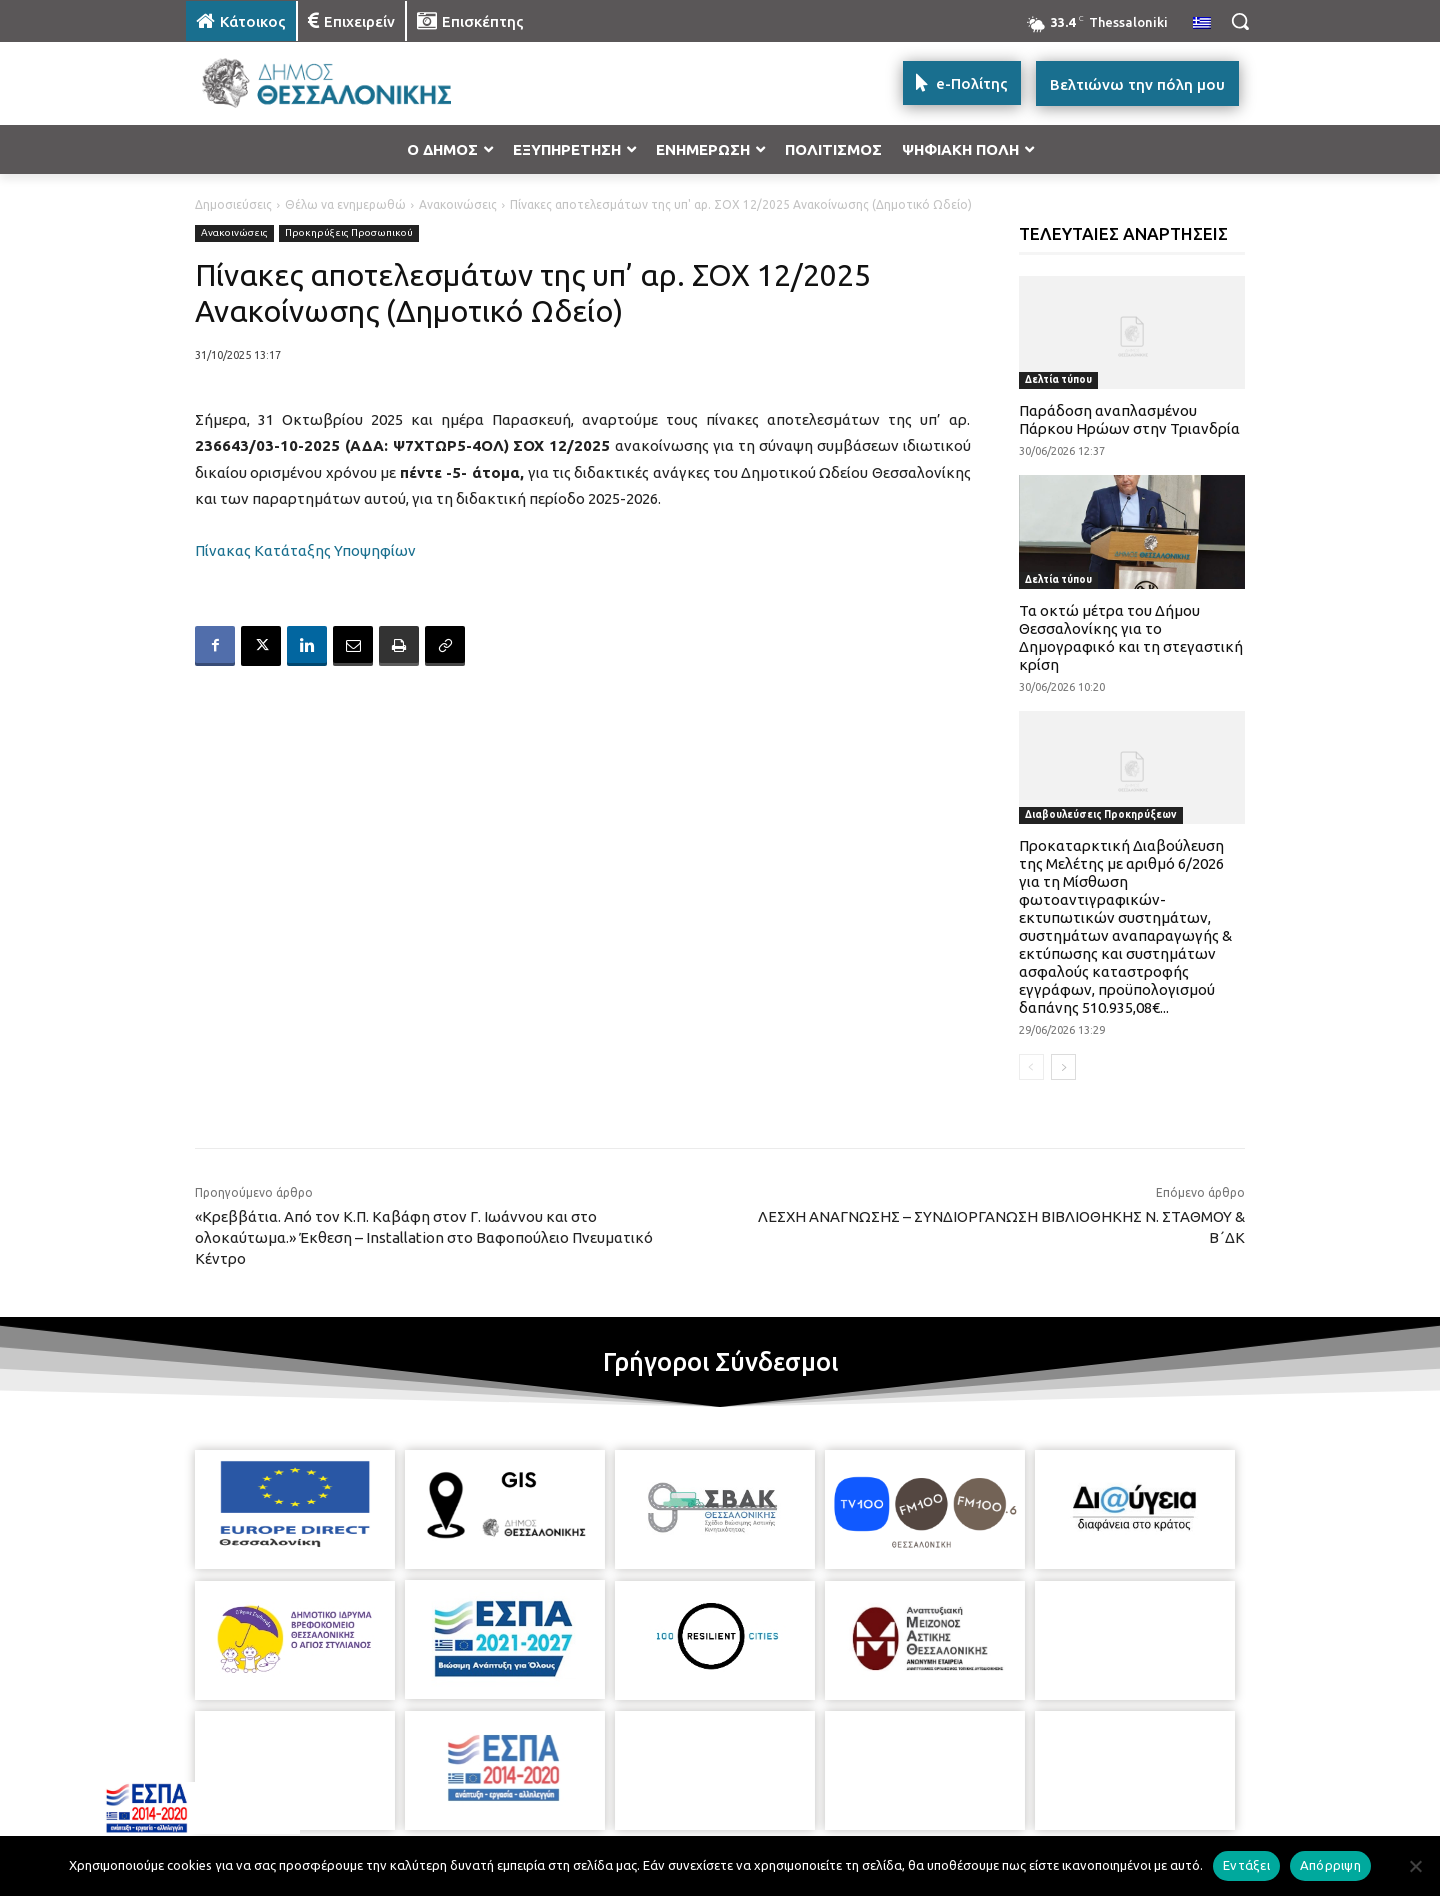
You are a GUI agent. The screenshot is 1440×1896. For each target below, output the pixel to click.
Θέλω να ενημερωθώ (345, 204)
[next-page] (1063, 1067)
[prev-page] (1031, 1067)
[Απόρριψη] (1415, 1866)
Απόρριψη (1330, 1865)
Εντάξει (1246, 1865)
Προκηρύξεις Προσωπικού (349, 233)
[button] (1240, 21)
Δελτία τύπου (1058, 379)
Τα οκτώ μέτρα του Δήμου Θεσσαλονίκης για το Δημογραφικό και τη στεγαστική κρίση (1131, 637)
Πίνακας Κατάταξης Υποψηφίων (305, 550)
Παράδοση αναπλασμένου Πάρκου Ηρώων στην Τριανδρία (1129, 419)
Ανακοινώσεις (458, 204)
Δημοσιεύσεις (233, 204)
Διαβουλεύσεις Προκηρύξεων (1101, 814)
